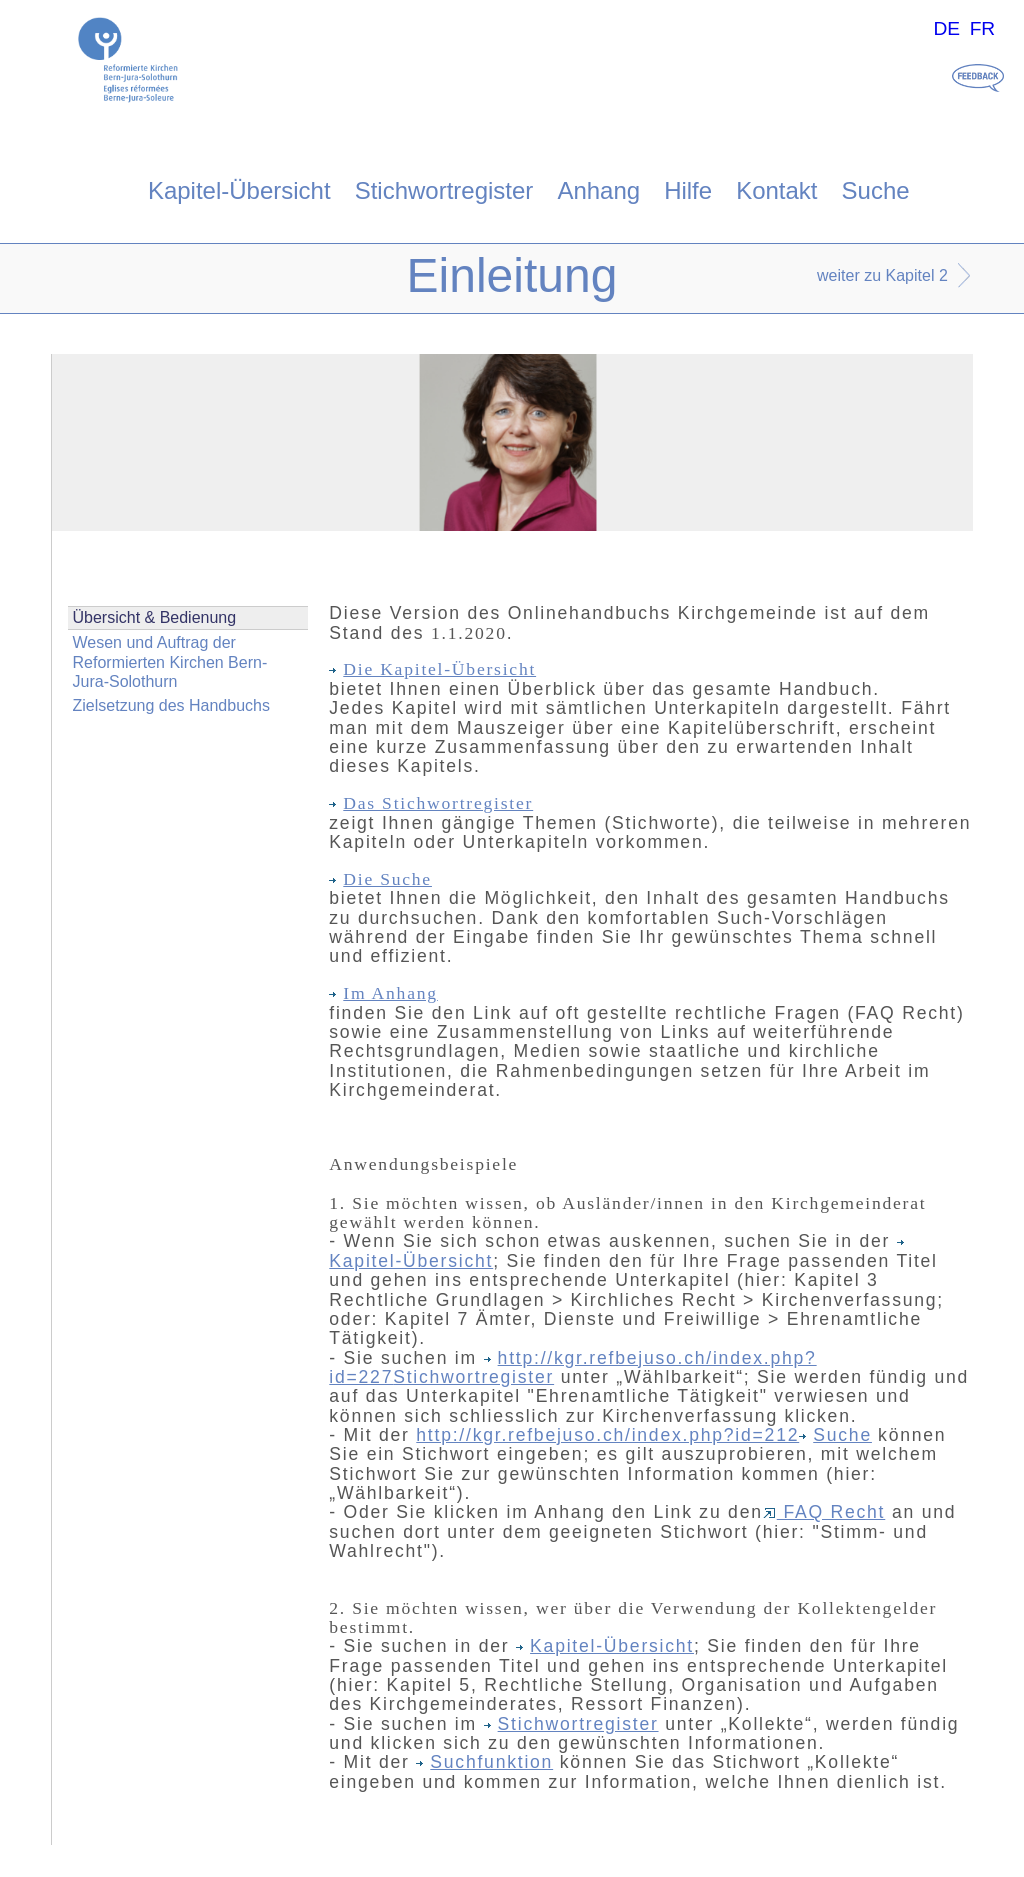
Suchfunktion (484, 1762)
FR (983, 28)
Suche (876, 190)
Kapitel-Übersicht (239, 190)
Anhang (598, 190)
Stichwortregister (444, 190)
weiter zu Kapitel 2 (882, 275)
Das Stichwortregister (431, 803)
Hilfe (688, 190)
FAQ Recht (824, 1512)
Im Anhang (383, 993)
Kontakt (776, 190)
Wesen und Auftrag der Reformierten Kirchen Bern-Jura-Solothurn (170, 661)
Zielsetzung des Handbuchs (171, 705)
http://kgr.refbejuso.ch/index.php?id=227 (572, 1367)
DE (946, 28)
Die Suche (380, 879)
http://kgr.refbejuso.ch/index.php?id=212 (607, 1435)
